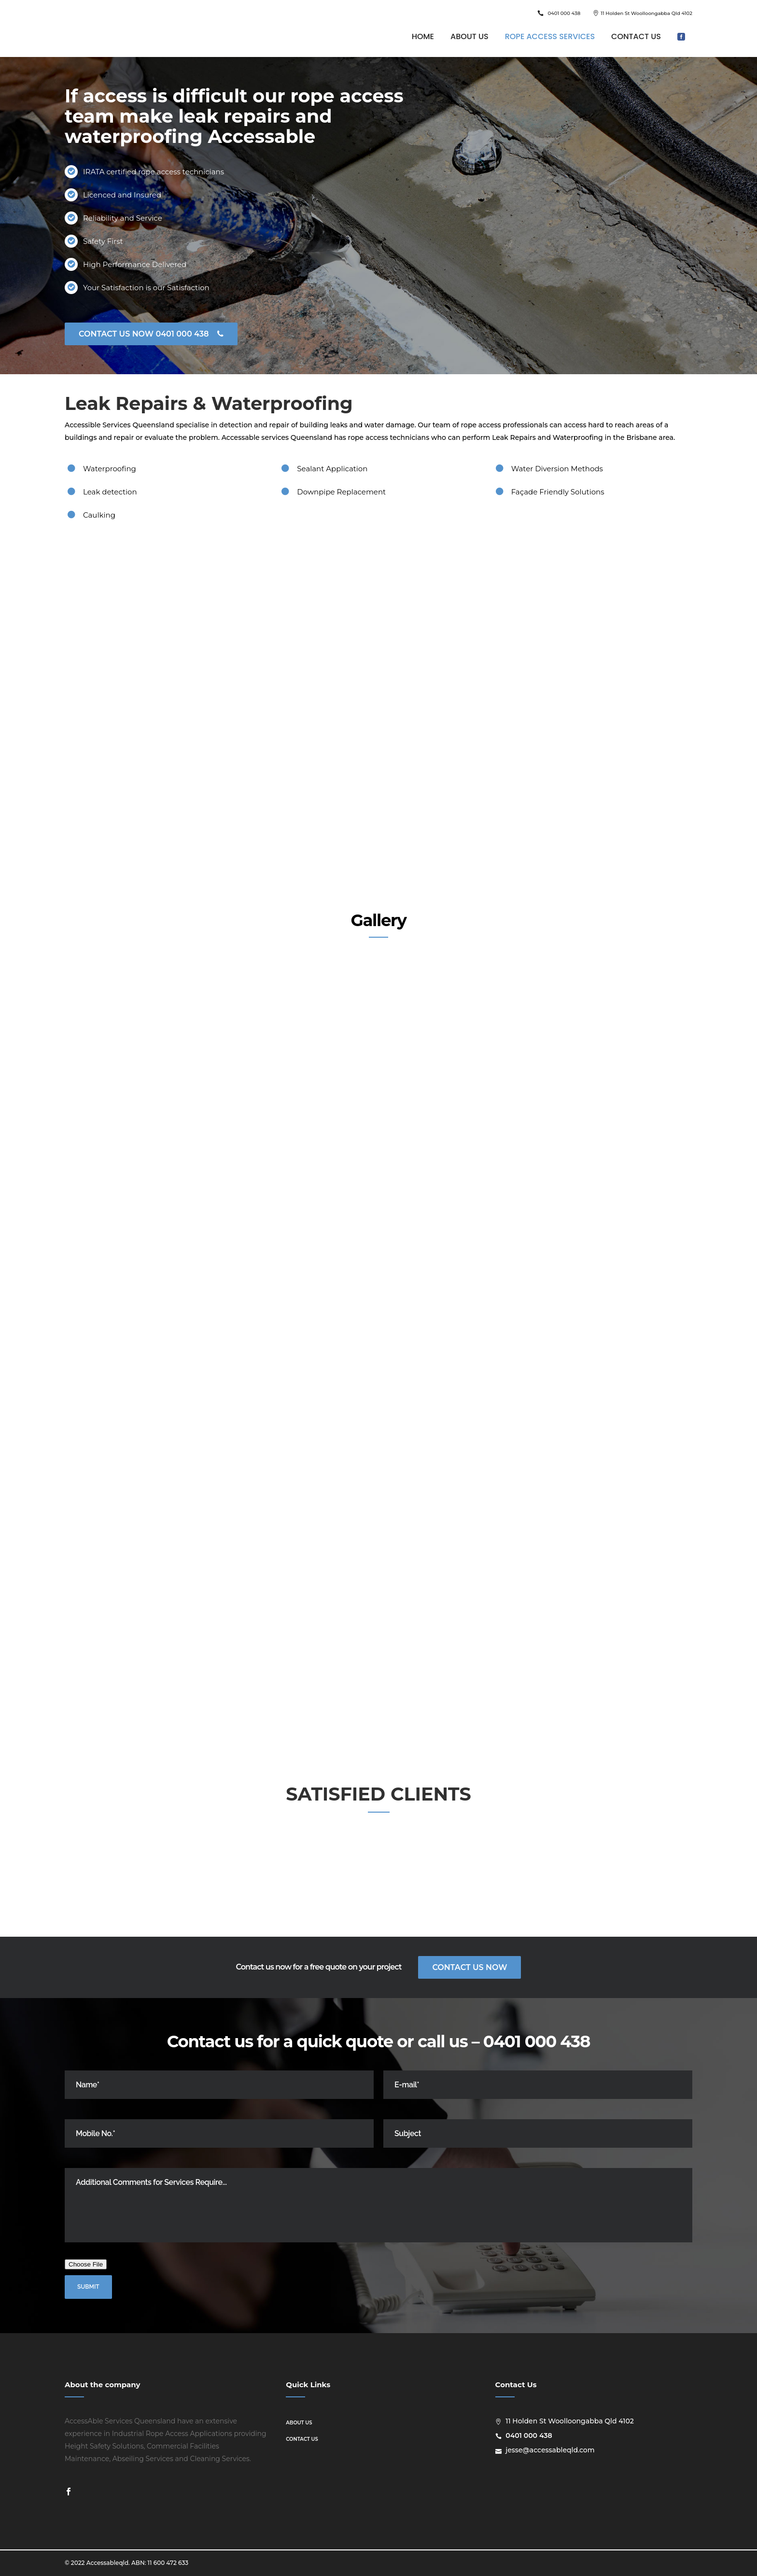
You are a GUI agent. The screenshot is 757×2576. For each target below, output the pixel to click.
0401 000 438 (563, 13)
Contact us (302, 2439)
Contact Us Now (469, 1967)
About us (299, 2423)
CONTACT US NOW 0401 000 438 (151, 333)
